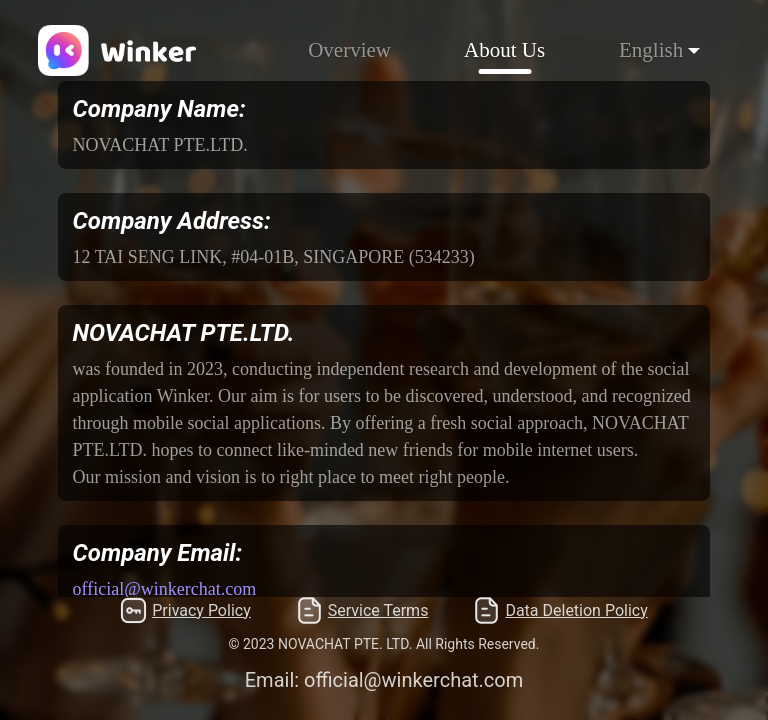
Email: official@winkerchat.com (384, 680)
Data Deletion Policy (560, 610)
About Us (504, 50)
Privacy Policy (185, 610)
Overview (349, 50)
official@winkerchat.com (165, 589)
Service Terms (362, 610)
